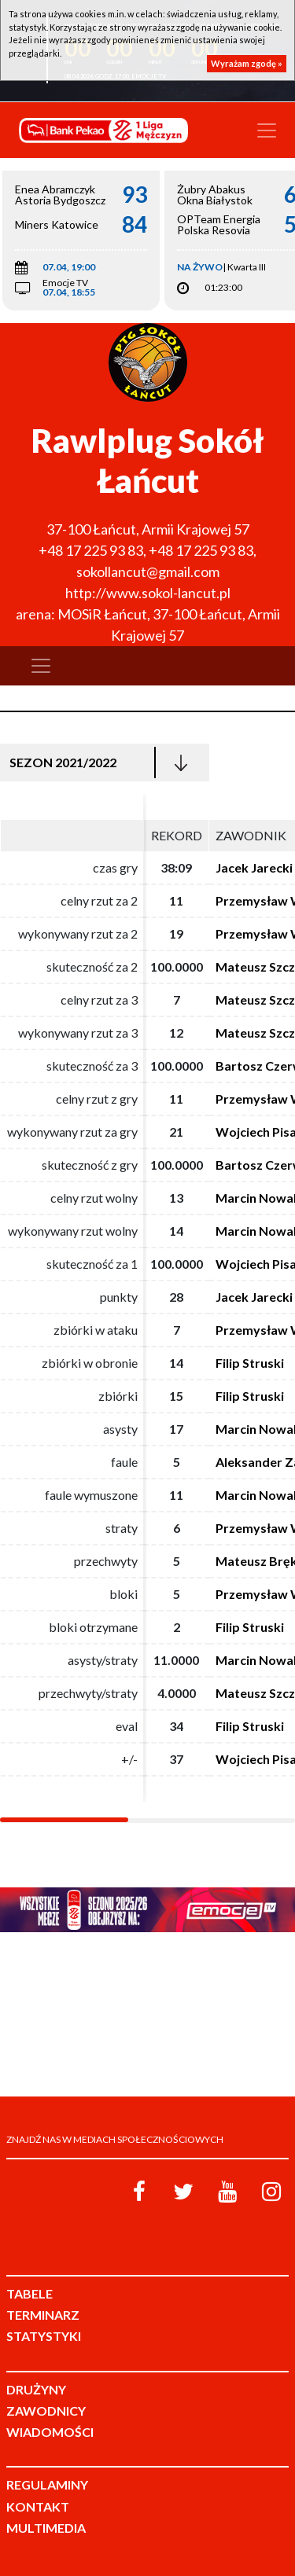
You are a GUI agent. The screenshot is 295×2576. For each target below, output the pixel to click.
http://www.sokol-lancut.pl (147, 592)
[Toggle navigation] (267, 130)
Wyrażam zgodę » (246, 63)
